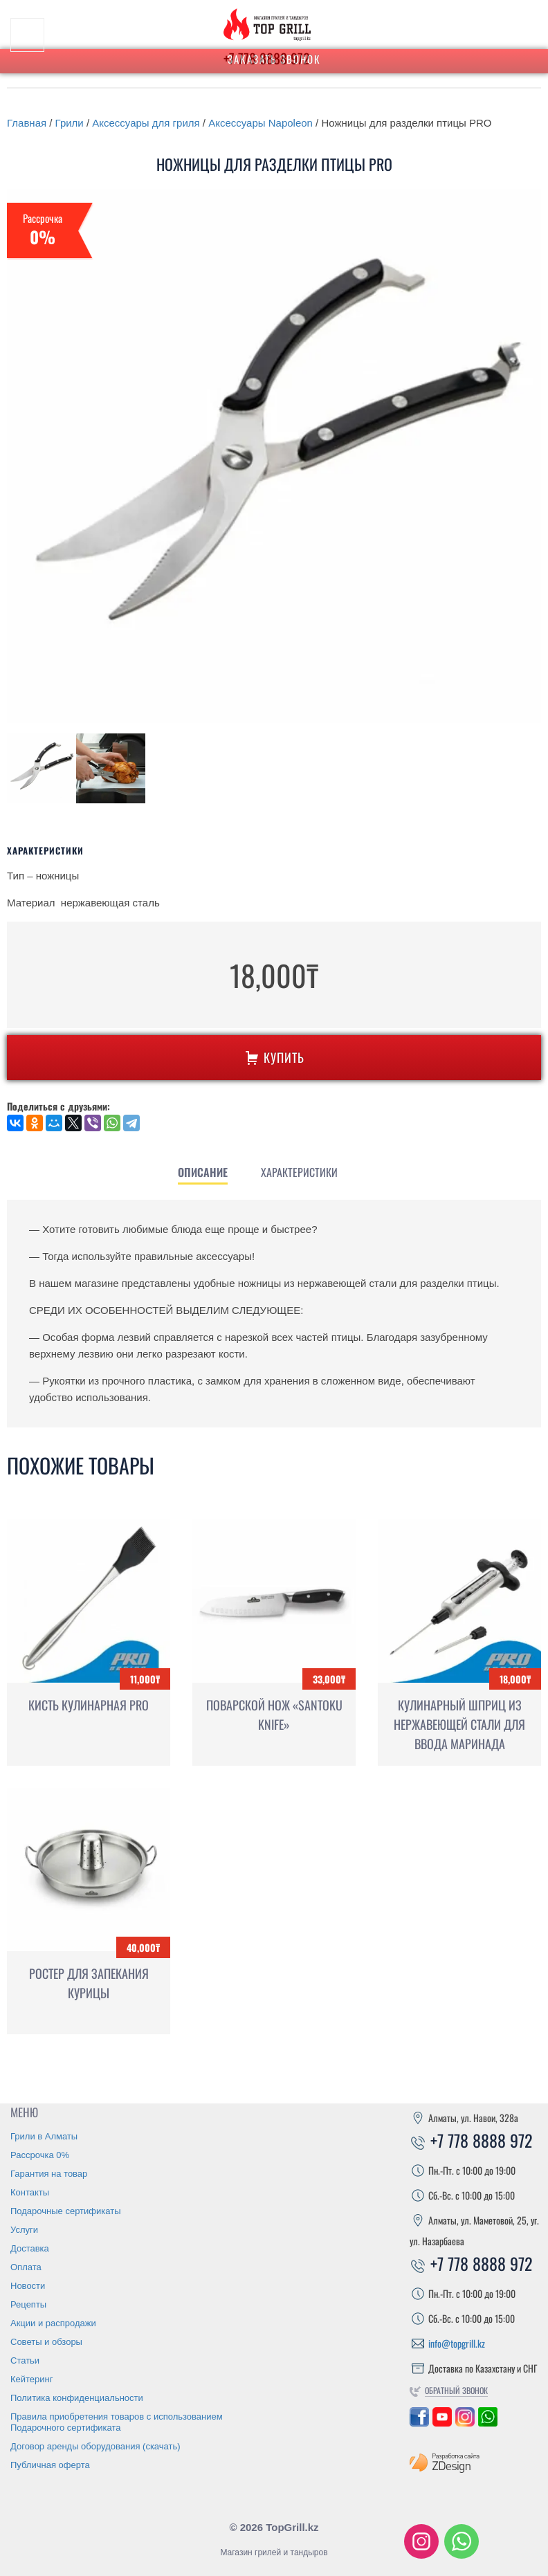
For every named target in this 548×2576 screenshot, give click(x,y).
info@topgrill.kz (456, 2343)
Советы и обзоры (46, 2342)
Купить (274, 1057)
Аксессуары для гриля (145, 123)
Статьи (24, 2360)
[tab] (203, 1172)
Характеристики (299, 1172)
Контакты (29, 2192)
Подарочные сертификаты (65, 2211)
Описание (203, 1172)
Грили (69, 123)
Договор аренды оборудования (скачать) (95, 2446)
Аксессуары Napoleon (260, 123)
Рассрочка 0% (39, 2155)
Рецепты (28, 2304)
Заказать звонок (274, 58)
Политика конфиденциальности (76, 2398)
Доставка (29, 2248)
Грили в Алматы (43, 2136)
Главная (26, 123)
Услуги (24, 2230)
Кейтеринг (31, 2379)
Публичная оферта (50, 2465)
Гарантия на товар (48, 2173)
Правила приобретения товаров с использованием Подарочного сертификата (116, 2422)
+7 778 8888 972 (471, 2140)
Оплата (26, 2267)
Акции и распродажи (53, 2323)
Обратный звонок (456, 2390)
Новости (27, 2286)
